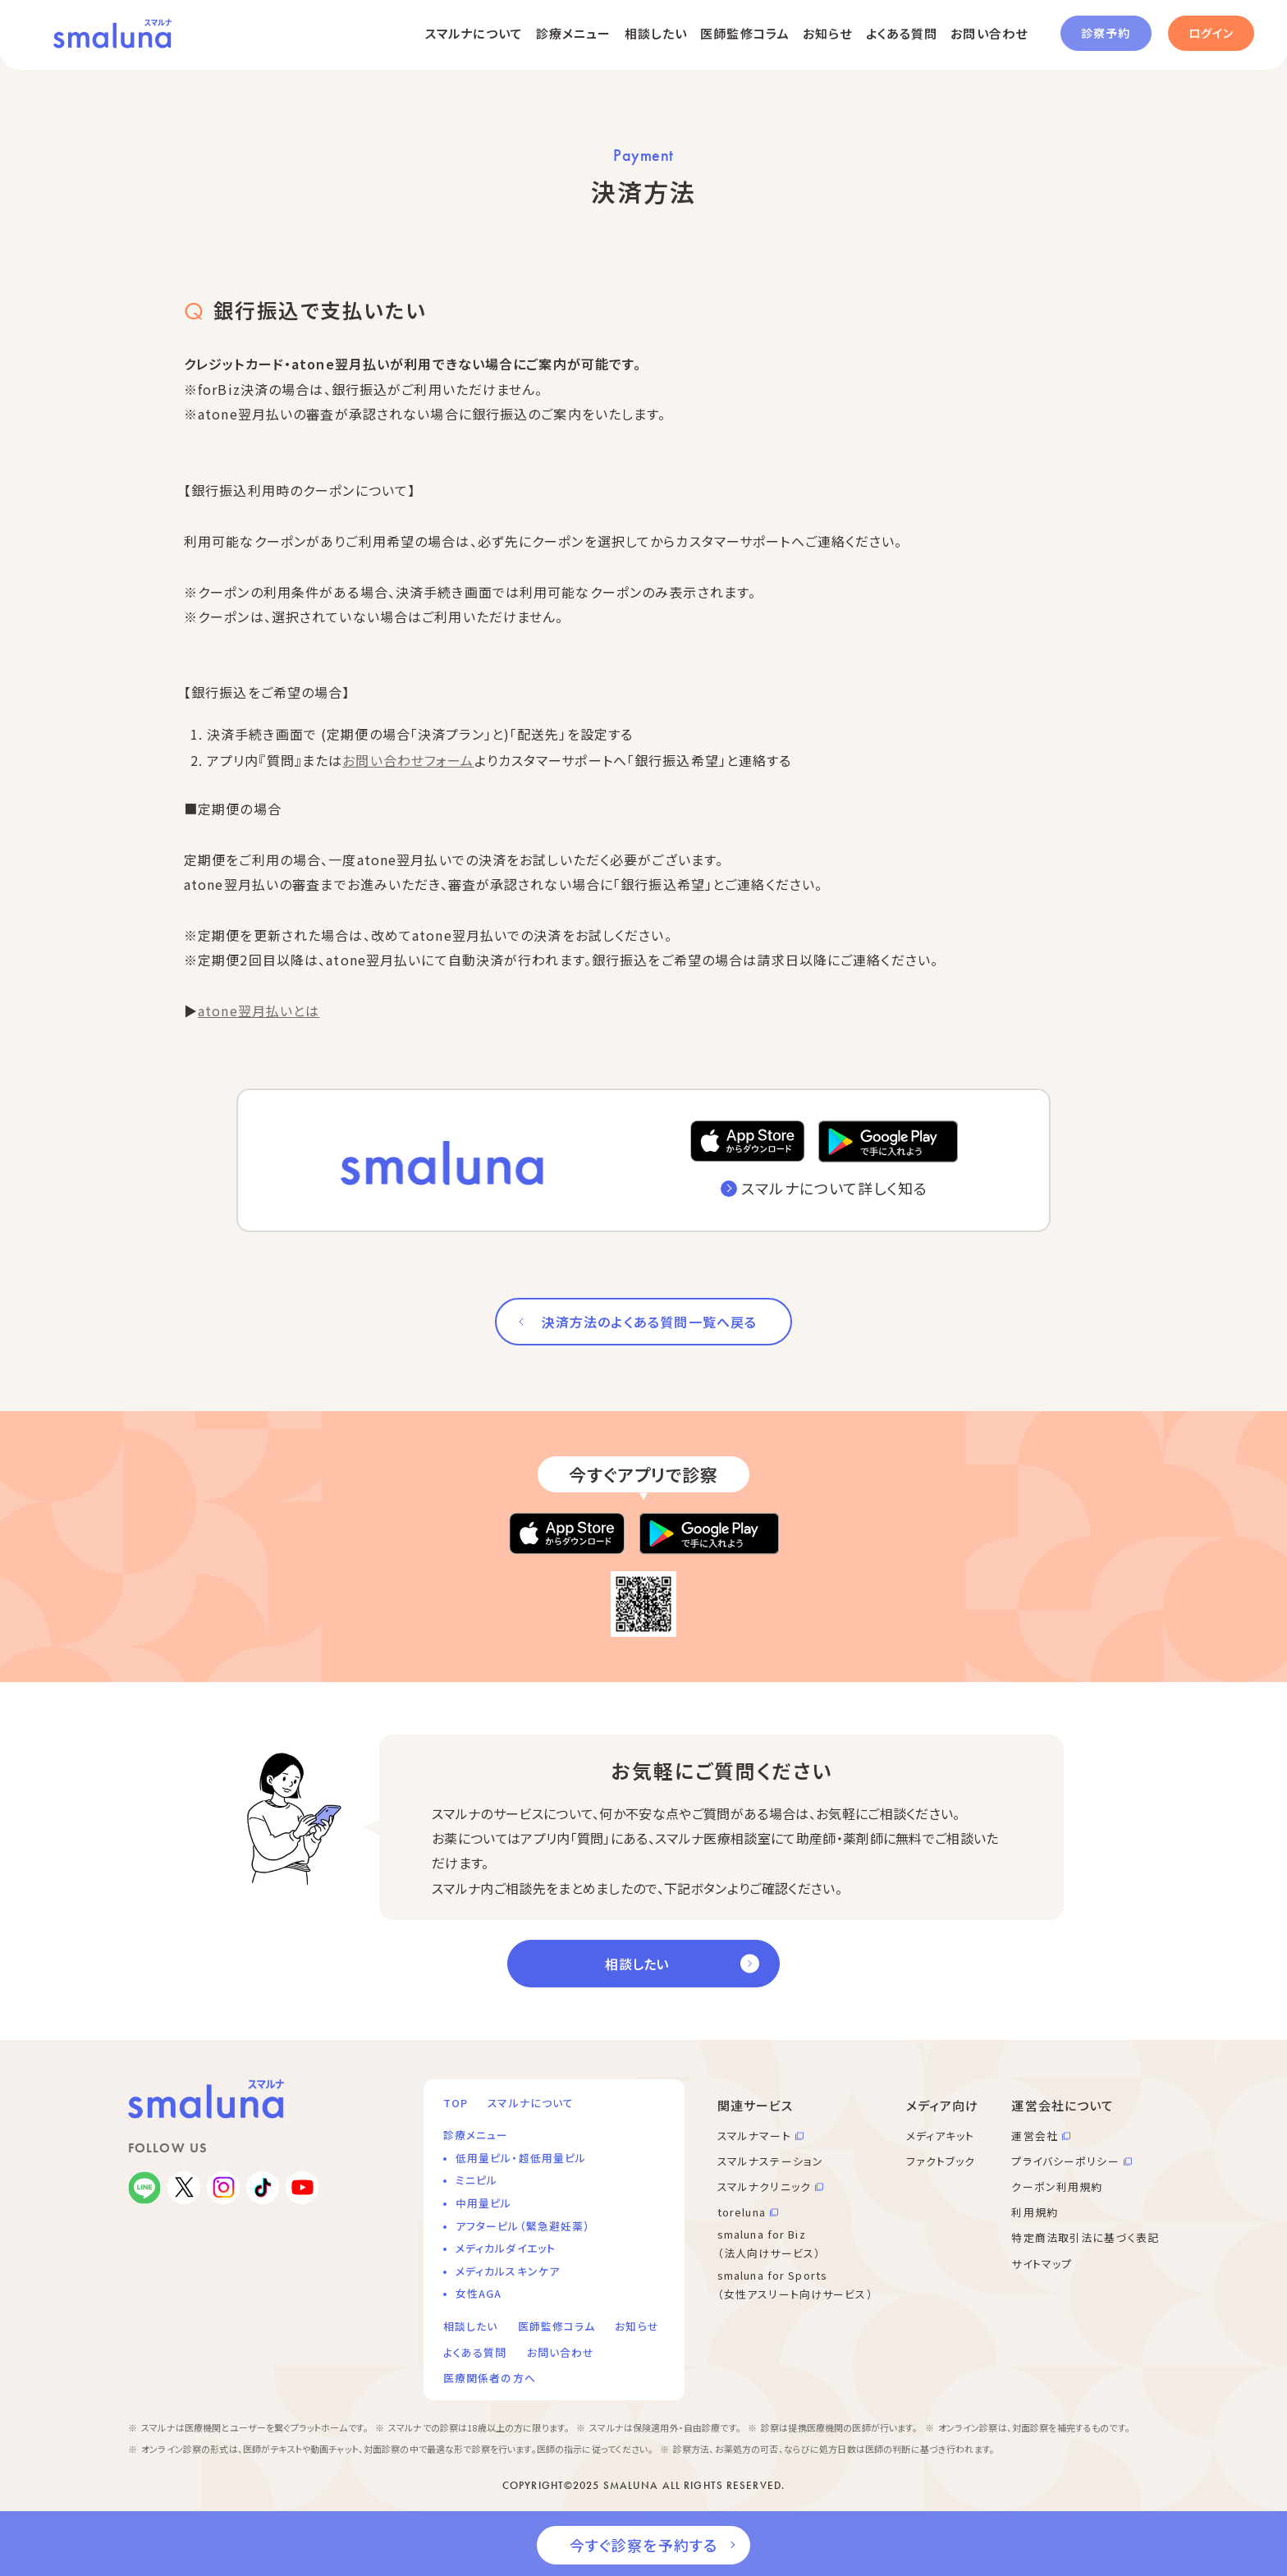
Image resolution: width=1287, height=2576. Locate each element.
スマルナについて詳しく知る (834, 1188)
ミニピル (476, 2180)
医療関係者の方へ (489, 2378)
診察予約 (1105, 33)
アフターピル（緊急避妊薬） (523, 2226)
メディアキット (940, 2135)
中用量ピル (484, 2203)
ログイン (1211, 33)
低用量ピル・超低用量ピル (521, 2158)
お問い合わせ (989, 33)
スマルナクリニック (764, 2186)
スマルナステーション (770, 2161)
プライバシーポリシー (1065, 2161)
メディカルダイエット (506, 2248)
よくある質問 (902, 33)
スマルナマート (754, 2135)
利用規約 (1034, 2212)
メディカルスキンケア (508, 2271)
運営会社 (1034, 2135)
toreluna (741, 2212)
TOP (455, 2103)
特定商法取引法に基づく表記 (1085, 2237)
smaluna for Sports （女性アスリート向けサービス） (795, 2284)
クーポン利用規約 (1056, 2186)
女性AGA (479, 2293)
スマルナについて (474, 33)
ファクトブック (941, 2161)
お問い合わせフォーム (408, 760)
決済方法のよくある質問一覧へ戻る (649, 1322)
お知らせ (827, 33)
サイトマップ (1041, 2263)
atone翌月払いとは (258, 1010)
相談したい (656, 33)
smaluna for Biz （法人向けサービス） (769, 2243)
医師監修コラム (745, 33)
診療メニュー (573, 33)
